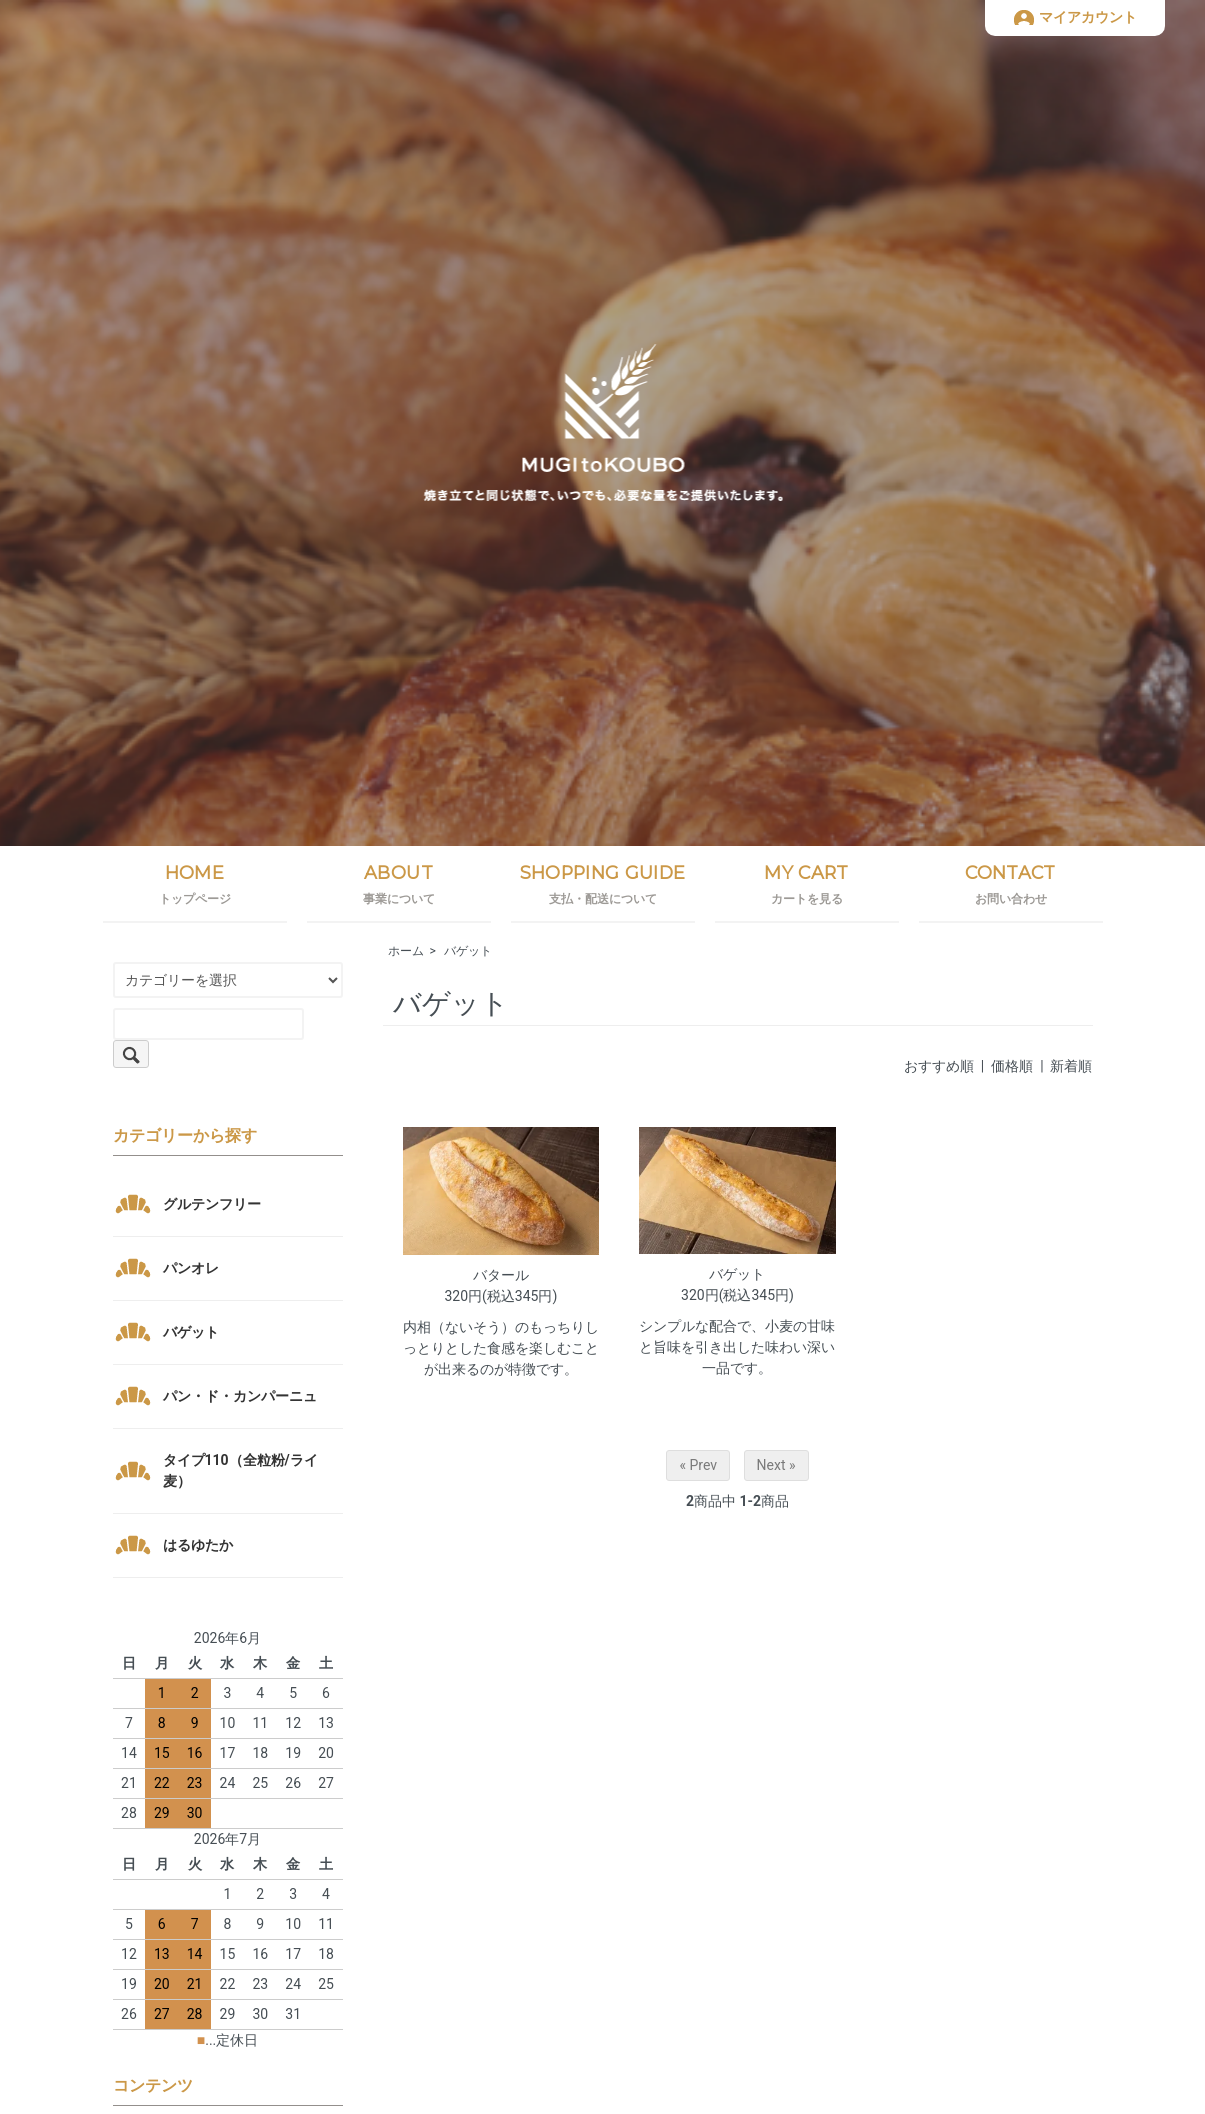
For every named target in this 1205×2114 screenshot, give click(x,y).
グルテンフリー (212, 1204)
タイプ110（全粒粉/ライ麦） (240, 1470)
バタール (501, 1275)
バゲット (468, 951)
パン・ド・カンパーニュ (240, 1396)
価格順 (1012, 1066)
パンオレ (191, 1268)
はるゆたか (198, 1545)
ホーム (406, 951)
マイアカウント (1088, 17)
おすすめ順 (939, 1066)
